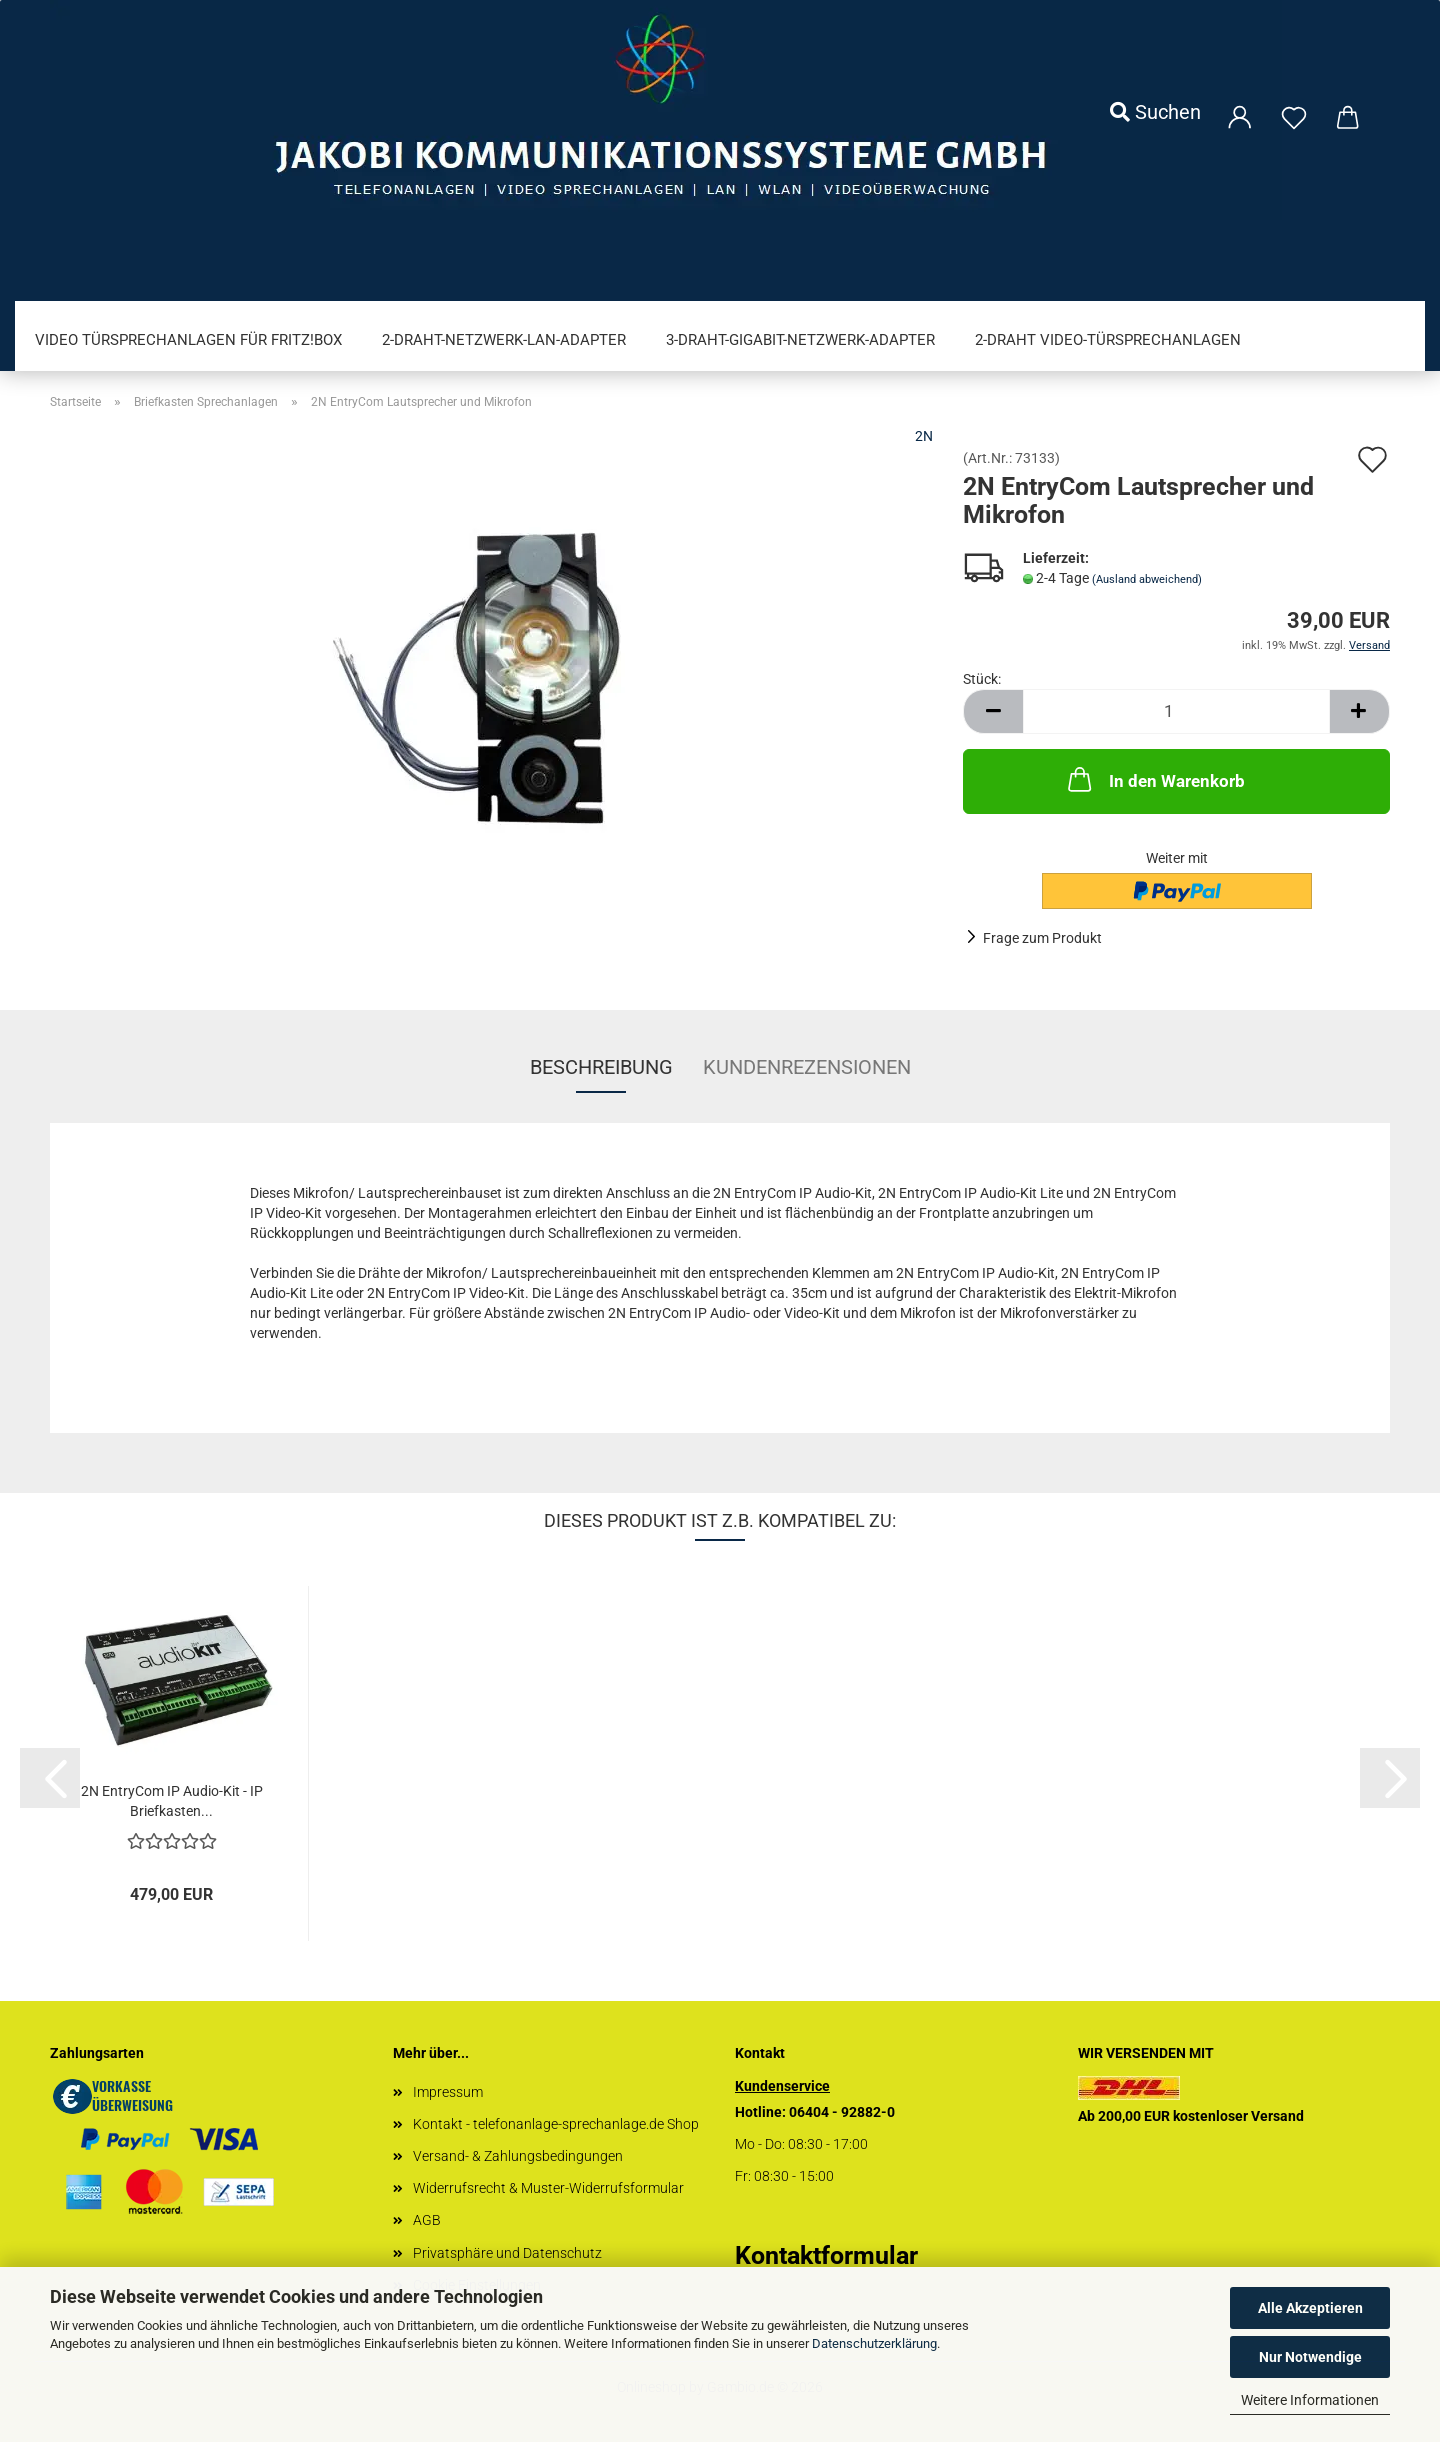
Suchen (1155, 112)
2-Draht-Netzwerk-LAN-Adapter (504, 340)
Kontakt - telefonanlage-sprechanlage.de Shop (556, 2124)
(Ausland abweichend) (1147, 579)
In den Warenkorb (1154, 779)
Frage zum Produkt (1042, 938)
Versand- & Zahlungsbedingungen (518, 2156)
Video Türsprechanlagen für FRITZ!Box (188, 340)
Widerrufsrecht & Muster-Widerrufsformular (548, 2188)
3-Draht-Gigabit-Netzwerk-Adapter (800, 340)
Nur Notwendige (1310, 2357)
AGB (427, 2220)
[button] (993, 711)
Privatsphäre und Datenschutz (507, 2253)
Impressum (448, 2092)
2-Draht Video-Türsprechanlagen (1108, 340)
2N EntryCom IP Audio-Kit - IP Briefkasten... (172, 1801)
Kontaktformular (826, 2255)
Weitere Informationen (1310, 2400)
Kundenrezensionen (807, 1067)
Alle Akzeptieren (1310, 2308)
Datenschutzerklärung (874, 2343)
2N (924, 436)
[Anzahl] (1176, 711)
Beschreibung (601, 1067)
